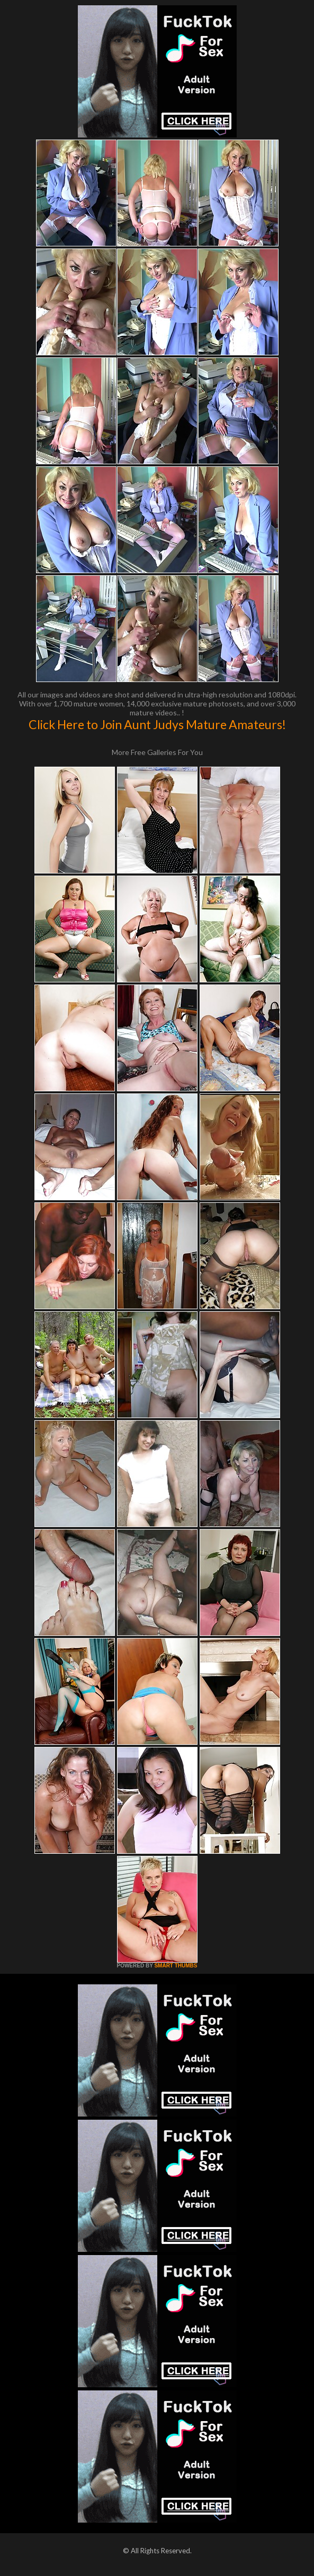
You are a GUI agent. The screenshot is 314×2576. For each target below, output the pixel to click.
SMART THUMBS (175, 1965)
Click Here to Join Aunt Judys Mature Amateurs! (157, 724)
